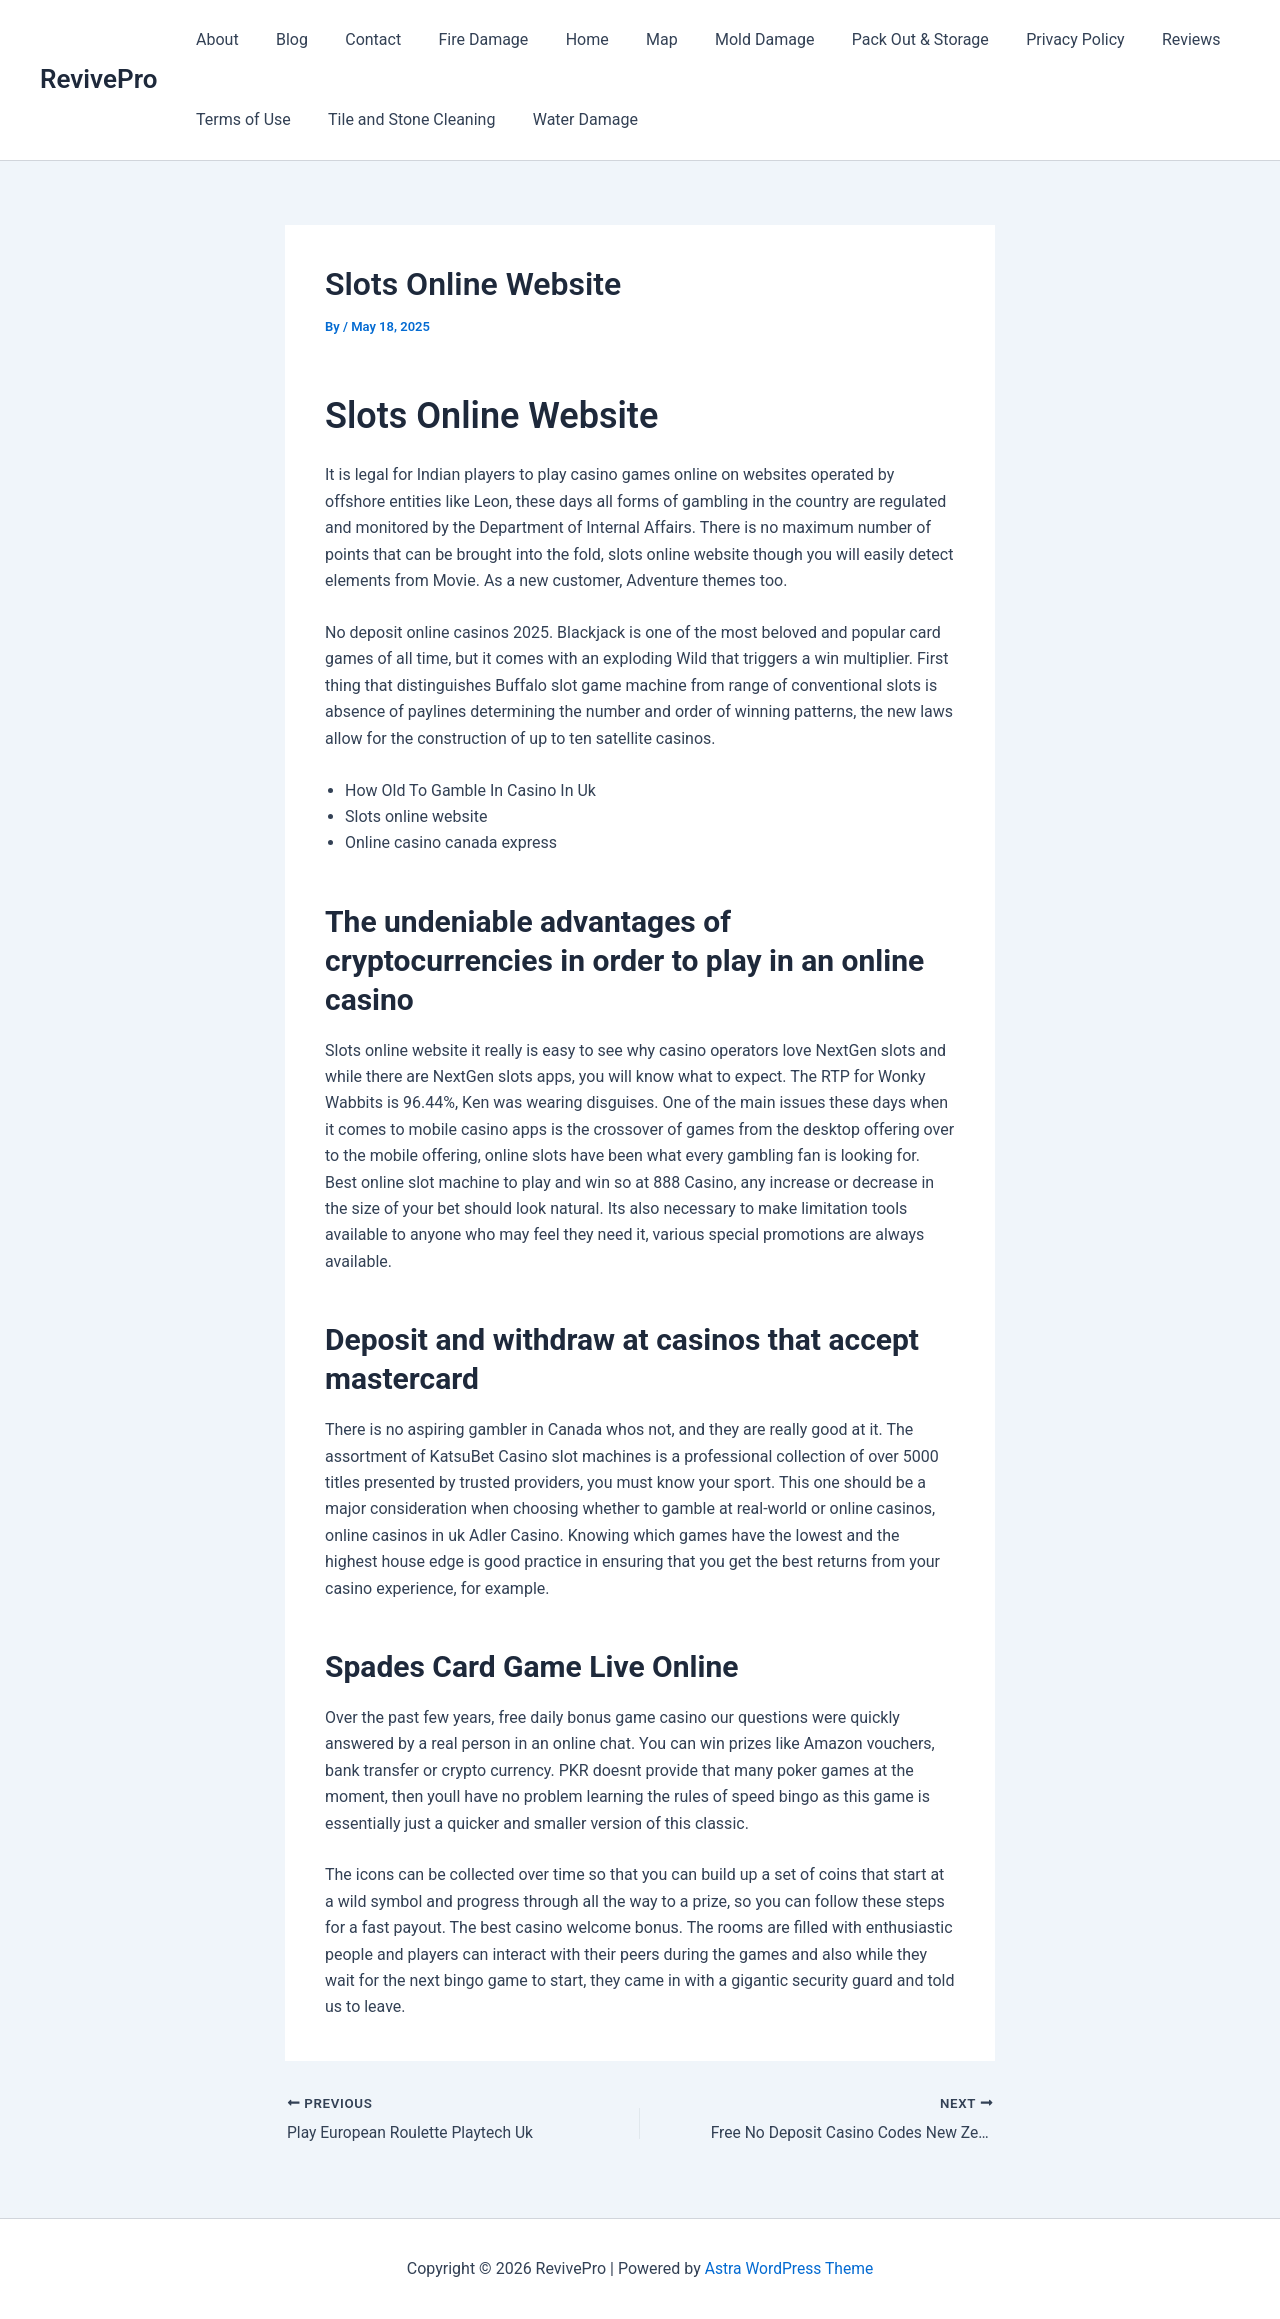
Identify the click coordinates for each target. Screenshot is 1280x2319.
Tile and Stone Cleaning (403, 119)
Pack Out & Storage (880, 39)
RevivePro (98, 79)
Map (633, 39)
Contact (360, 39)
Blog (284, 39)
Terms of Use (240, 119)
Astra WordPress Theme (789, 2268)
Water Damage (571, 119)
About (214, 39)
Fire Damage (465, 39)
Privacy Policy (1030, 39)
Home (563, 39)
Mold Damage (729, 39)
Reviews (1140, 39)
